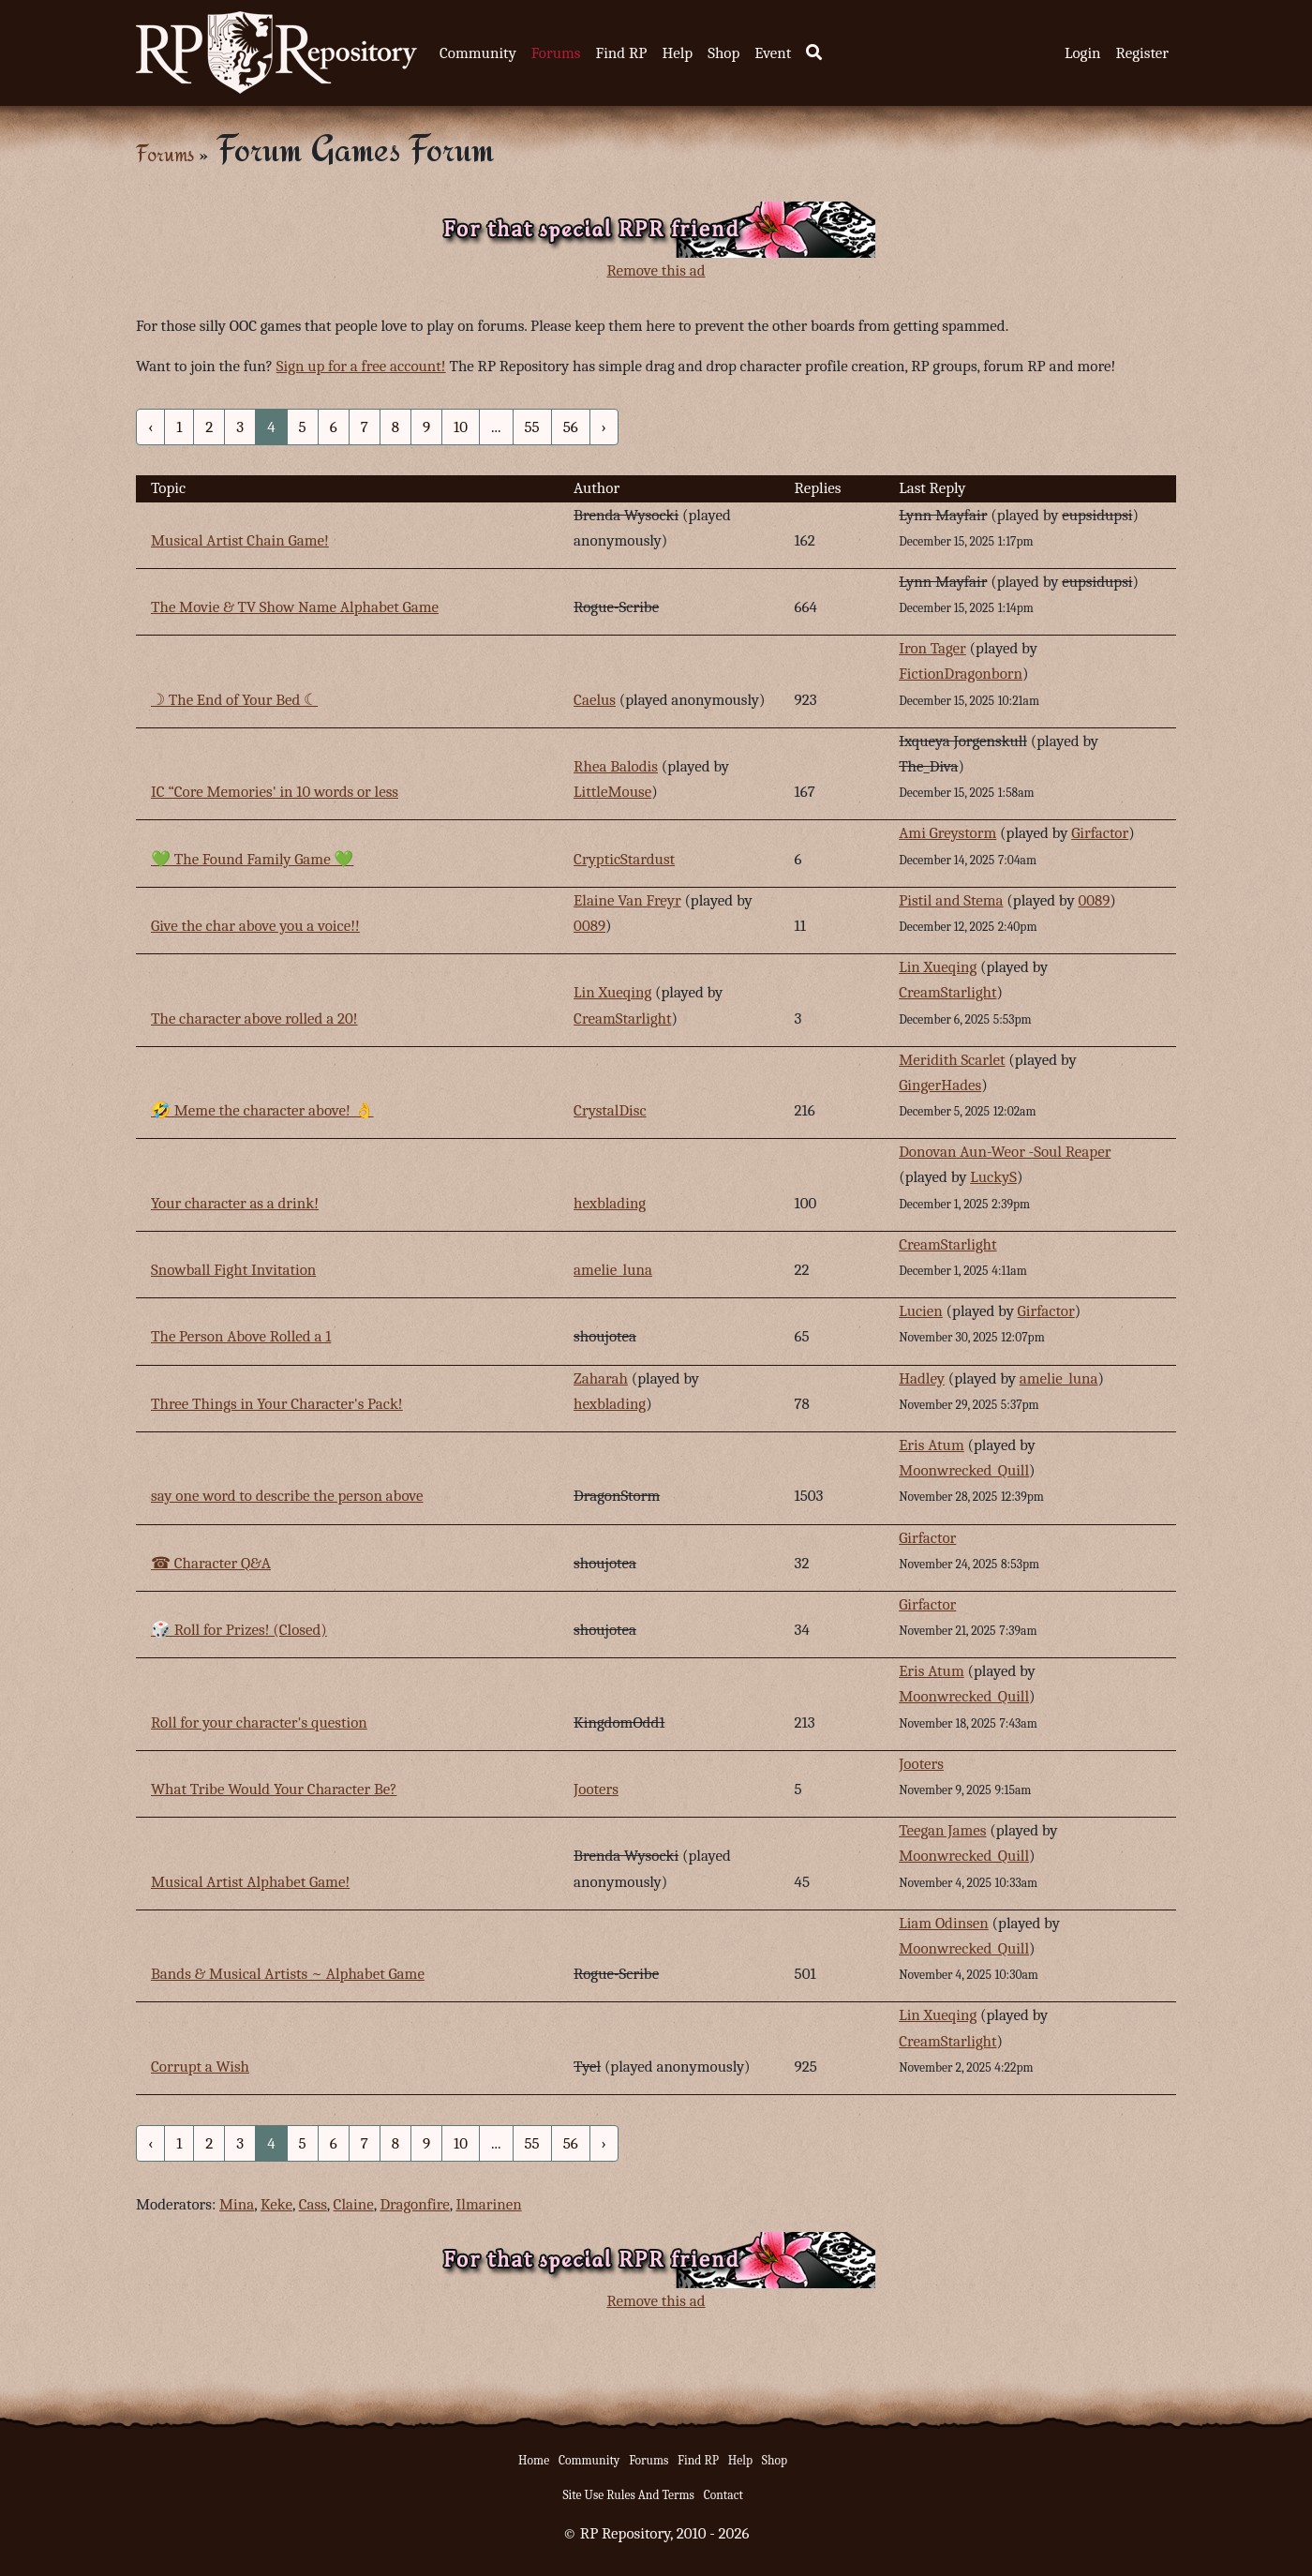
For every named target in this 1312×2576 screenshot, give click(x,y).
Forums (556, 53)
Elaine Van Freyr (627, 900)
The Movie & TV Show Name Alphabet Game (295, 607)
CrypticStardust (624, 859)
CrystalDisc (610, 1110)
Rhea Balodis (616, 766)
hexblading (610, 1203)
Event (772, 53)
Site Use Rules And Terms (628, 2495)
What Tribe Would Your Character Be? (273, 1789)
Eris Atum (931, 1445)
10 (461, 427)
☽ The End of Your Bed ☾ (234, 700)
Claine (354, 2204)
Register (1142, 53)
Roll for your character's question (259, 1722)
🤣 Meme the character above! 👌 (262, 1110)
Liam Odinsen (944, 1923)
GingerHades (940, 1085)
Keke (276, 2204)
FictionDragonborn (960, 673)
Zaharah (601, 1378)
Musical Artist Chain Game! (240, 540)
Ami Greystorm (947, 833)
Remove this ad (655, 270)
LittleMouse (612, 792)
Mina (236, 2204)
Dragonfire (414, 2204)
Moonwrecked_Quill (964, 1470)
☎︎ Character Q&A (211, 1563)
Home (533, 2460)
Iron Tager (932, 648)
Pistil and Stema (951, 900)
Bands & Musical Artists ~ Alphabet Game (288, 1974)
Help (677, 53)
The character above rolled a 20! (254, 1018)
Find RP (621, 53)
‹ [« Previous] (150, 427)
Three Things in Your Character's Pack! (277, 1404)
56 (570, 427)
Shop (723, 53)
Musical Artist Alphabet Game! (250, 1882)
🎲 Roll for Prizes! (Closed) (239, 1630)
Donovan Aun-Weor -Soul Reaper (1005, 1152)
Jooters (596, 1789)
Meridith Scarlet (952, 1060)
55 (532, 427)
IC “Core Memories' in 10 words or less (274, 792)
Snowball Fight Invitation (233, 1270)
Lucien (921, 1311)
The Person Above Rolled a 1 (241, 1336)
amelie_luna (613, 1270)
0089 (589, 926)
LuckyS (993, 1177)
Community (478, 53)
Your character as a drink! (235, 1203)
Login (1083, 53)
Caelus (595, 700)
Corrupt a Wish (200, 2066)
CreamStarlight (622, 1018)
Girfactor (1099, 833)
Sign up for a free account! (361, 366)
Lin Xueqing (612, 992)
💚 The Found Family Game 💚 (252, 859)
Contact (723, 2495)
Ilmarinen (488, 2204)
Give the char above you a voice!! (255, 926)
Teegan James (942, 1830)
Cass (313, 2204)
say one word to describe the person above (287, 1496)
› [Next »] (604, 427)
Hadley (922, 1378)
